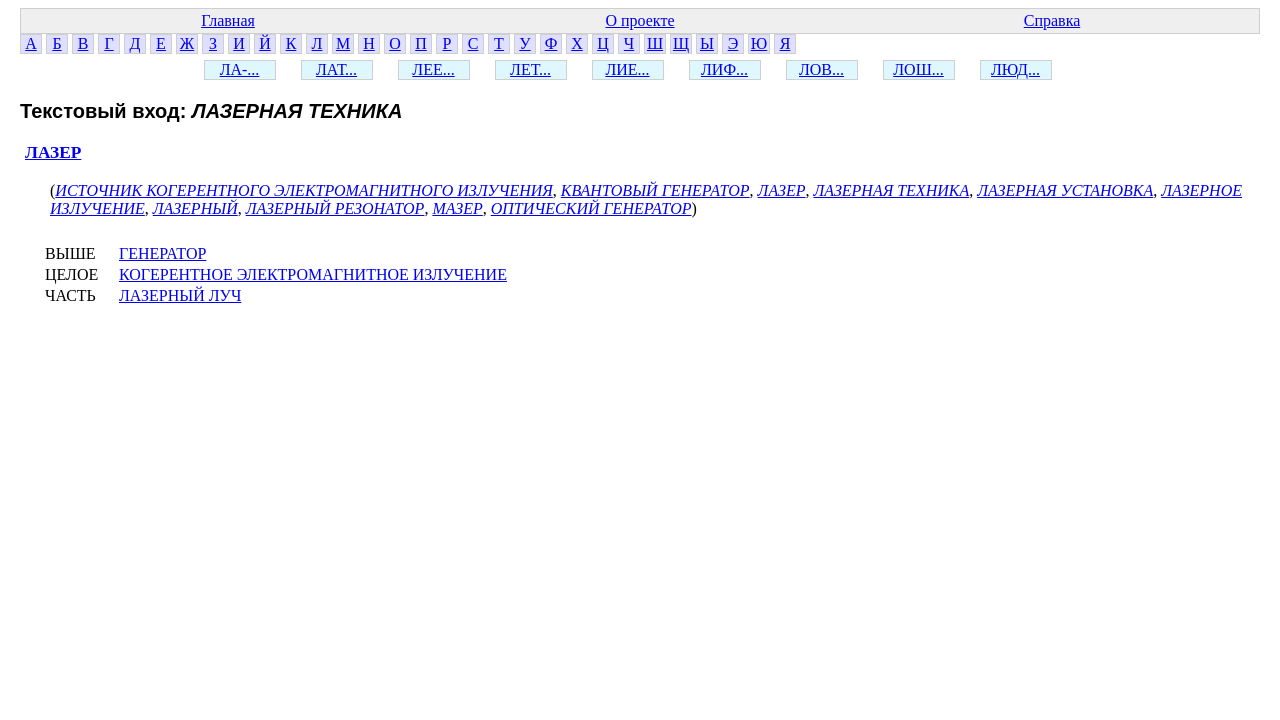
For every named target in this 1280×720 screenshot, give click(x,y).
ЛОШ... (918, 69)
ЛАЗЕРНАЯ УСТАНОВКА (1065, 190)
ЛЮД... (1015, 69)
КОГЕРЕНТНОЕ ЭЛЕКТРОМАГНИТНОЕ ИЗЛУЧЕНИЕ (313, 274)
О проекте (639, 20)
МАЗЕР (457, 208)
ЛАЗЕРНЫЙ (195, 208)
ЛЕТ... (530, 69)
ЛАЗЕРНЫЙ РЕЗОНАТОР (335, 208)
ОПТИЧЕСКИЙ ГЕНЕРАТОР (591, 208)
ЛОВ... (821, 69)
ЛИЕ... (627, 69)
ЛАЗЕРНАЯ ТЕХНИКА (891, 190)
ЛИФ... (724, 69)
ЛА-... (240, 69)
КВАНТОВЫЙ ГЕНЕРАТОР (655, 190)
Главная (228, 20)
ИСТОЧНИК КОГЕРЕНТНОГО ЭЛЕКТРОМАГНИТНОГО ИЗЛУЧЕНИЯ (303, 190)
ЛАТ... (336, 69)
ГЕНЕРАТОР (162, 253)
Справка (1052, 20)
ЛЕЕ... (433, 69)
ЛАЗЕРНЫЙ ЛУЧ (180, 295)
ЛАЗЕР (53, 152)
